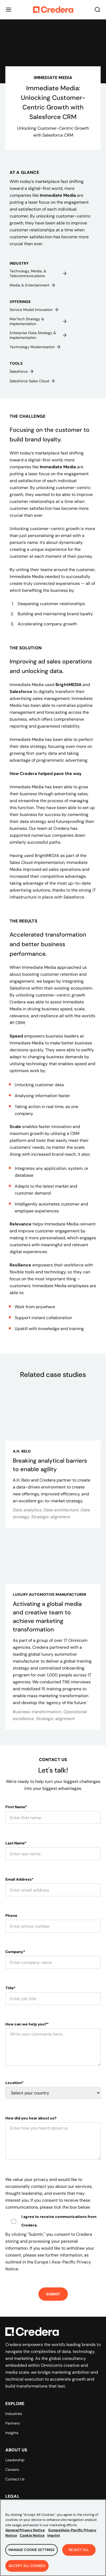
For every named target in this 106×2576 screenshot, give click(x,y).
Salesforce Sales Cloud (33, 381)
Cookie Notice (32, 2538)
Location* (14, 2082)
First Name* (16, 1806)
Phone (11, 1915)
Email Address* (19, 1879)
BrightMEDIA (68, 684)
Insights (11, 2432)
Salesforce (22, 371)
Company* (15, 1951)
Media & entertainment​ (33, 285)
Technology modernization (35, 347)
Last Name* (15, 1843)
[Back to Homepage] (53, 9)
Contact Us (15, 2479)
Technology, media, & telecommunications (38, 273)
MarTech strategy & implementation (38, 321)
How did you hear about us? (31, 2118)
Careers (12, 2469)
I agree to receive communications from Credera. (58, 2221)
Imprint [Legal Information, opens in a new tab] (53, 2538)
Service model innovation (34, 309)
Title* (10, 1988)
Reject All (79, 2552)
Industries (13, 2413)
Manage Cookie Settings (31, 2552)
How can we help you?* (27, 2024)
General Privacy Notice (25, 2533)
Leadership (15, 2460)
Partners (12, 2423)
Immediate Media (58, 195)
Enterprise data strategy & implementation (38, 335)
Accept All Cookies (27, 2568)
